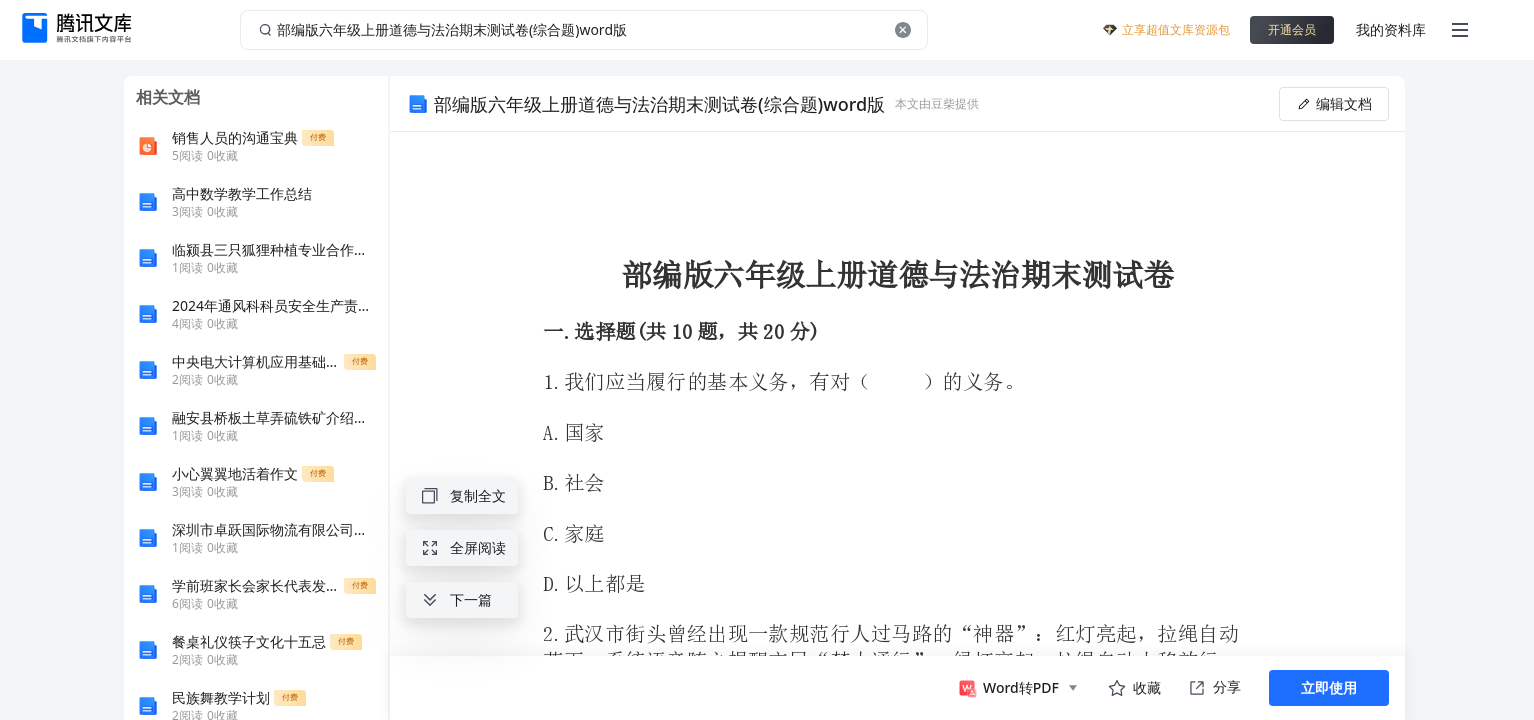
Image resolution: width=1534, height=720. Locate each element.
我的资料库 (1391, 29)
